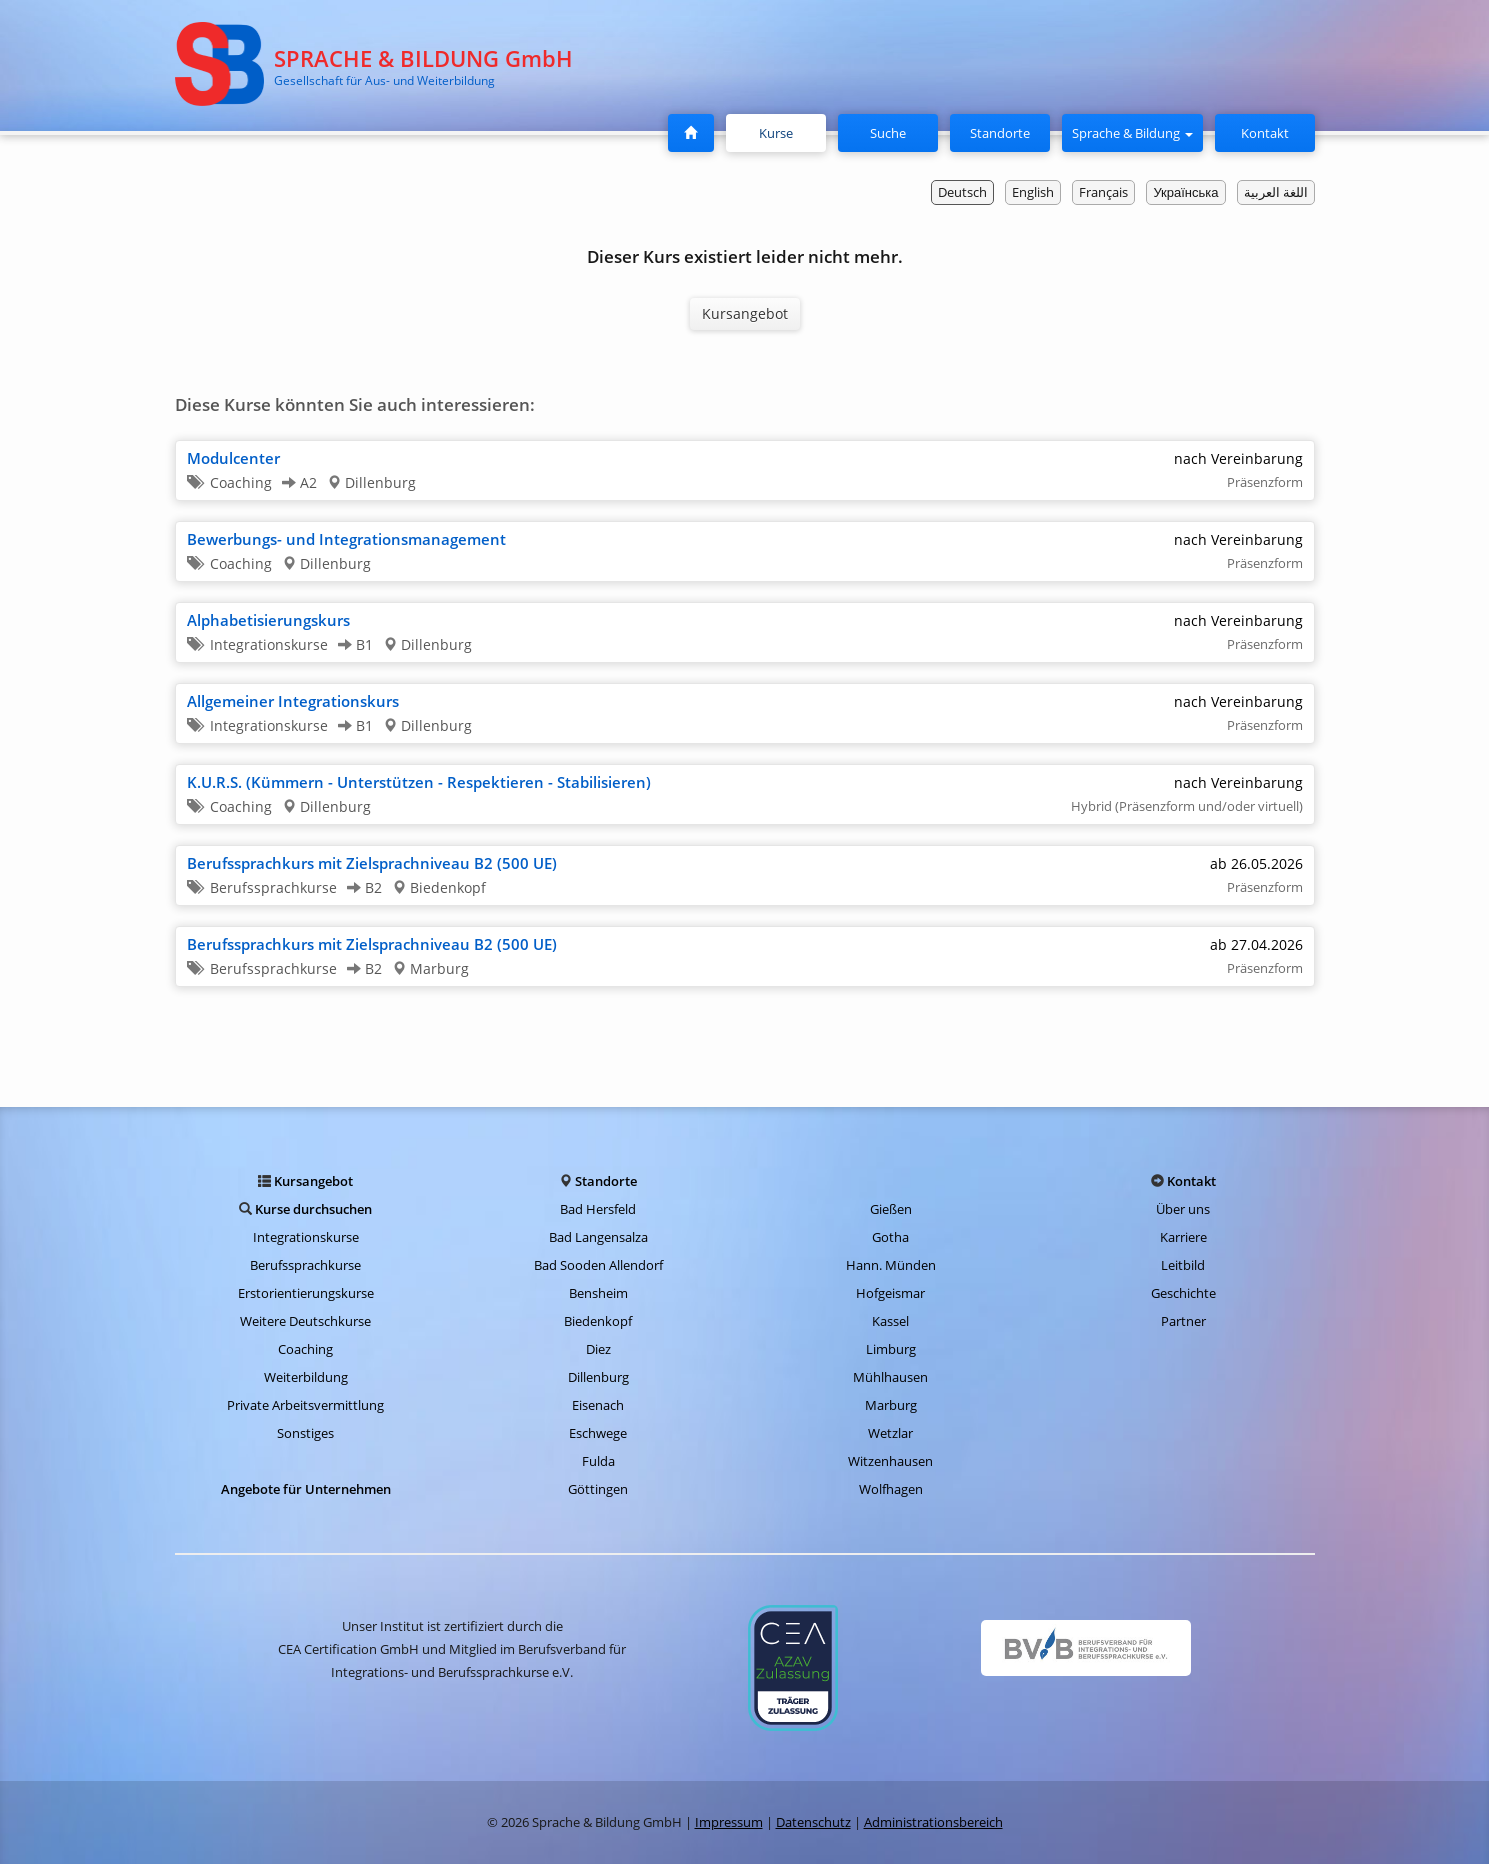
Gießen (891, 1209)
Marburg (891, 1405)
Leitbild (1183, 1265)
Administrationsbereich (933, 1822)
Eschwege (598, 1433)
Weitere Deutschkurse (305, 1321)
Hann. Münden (891, 1265)
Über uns (1183, 1209)
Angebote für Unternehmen (306, 1489)
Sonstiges (305, 1433)
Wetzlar (890, 1433)
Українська (1185, 192)
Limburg (891, 1349)
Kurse (784, 132)
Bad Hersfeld (598, 1209)
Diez (598, 1349)
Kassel (890, 1321)
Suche (888, 133)
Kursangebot (745, 313)
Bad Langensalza (598, 1237)
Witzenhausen (890, 1461)
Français (1103, 192)
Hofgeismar (890, 1293)
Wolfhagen (891, 1489)
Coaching (305, 1349)
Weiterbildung (306, 1377)
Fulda (598, 1461)
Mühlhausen (890, 1377)
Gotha (890, 1237)
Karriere (1183, 1237)
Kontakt (1265, 133)
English (1033, 192)
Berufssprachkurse (305, 1265)
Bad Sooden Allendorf (598, 1265)
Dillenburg (598, 1377)
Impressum (729, 1822)
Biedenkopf (598, 1321)
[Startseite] (691, 133)
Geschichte (1183, 1293)
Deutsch (962, 192)
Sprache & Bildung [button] (1132, 133)
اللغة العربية (1276, 192)
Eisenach (598, 1405)
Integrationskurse (306, 1237)
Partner (1183, 1321)
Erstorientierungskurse (306, 1293)
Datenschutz (813, 1822)
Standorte (1000, 133)
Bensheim (598, 1293)
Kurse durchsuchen (313, 1209)
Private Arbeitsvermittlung (305, 1405)
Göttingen (598, 1489)
